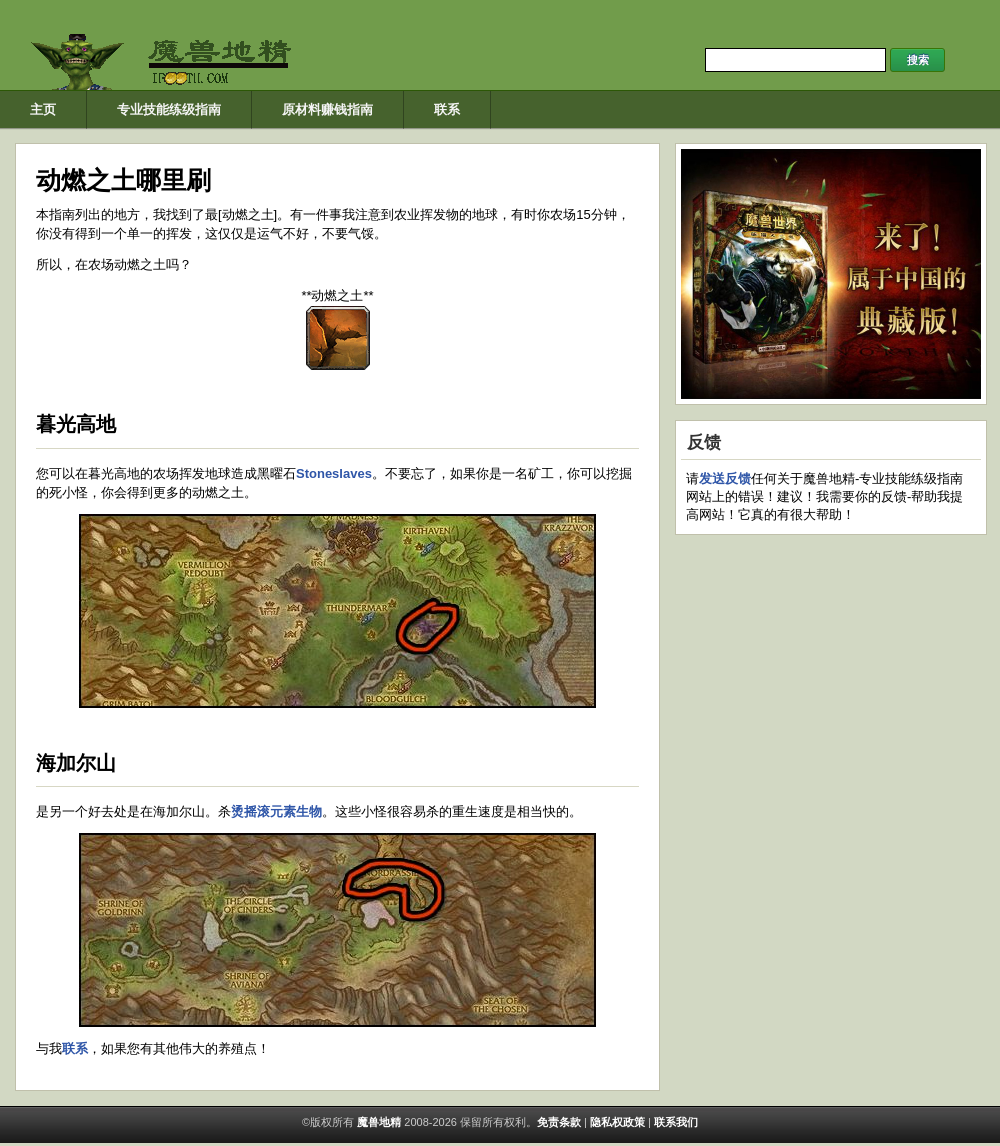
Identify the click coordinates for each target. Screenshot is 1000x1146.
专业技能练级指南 (169, 109)
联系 (447, 109)
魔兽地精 (377, 1122)
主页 (43, 109)
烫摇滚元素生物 (276, 811)
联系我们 (676, 1122)
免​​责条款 (559, 1122)
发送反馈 (725, 478)
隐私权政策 (617, 1122)
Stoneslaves (334, 473)
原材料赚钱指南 (327, 109)
